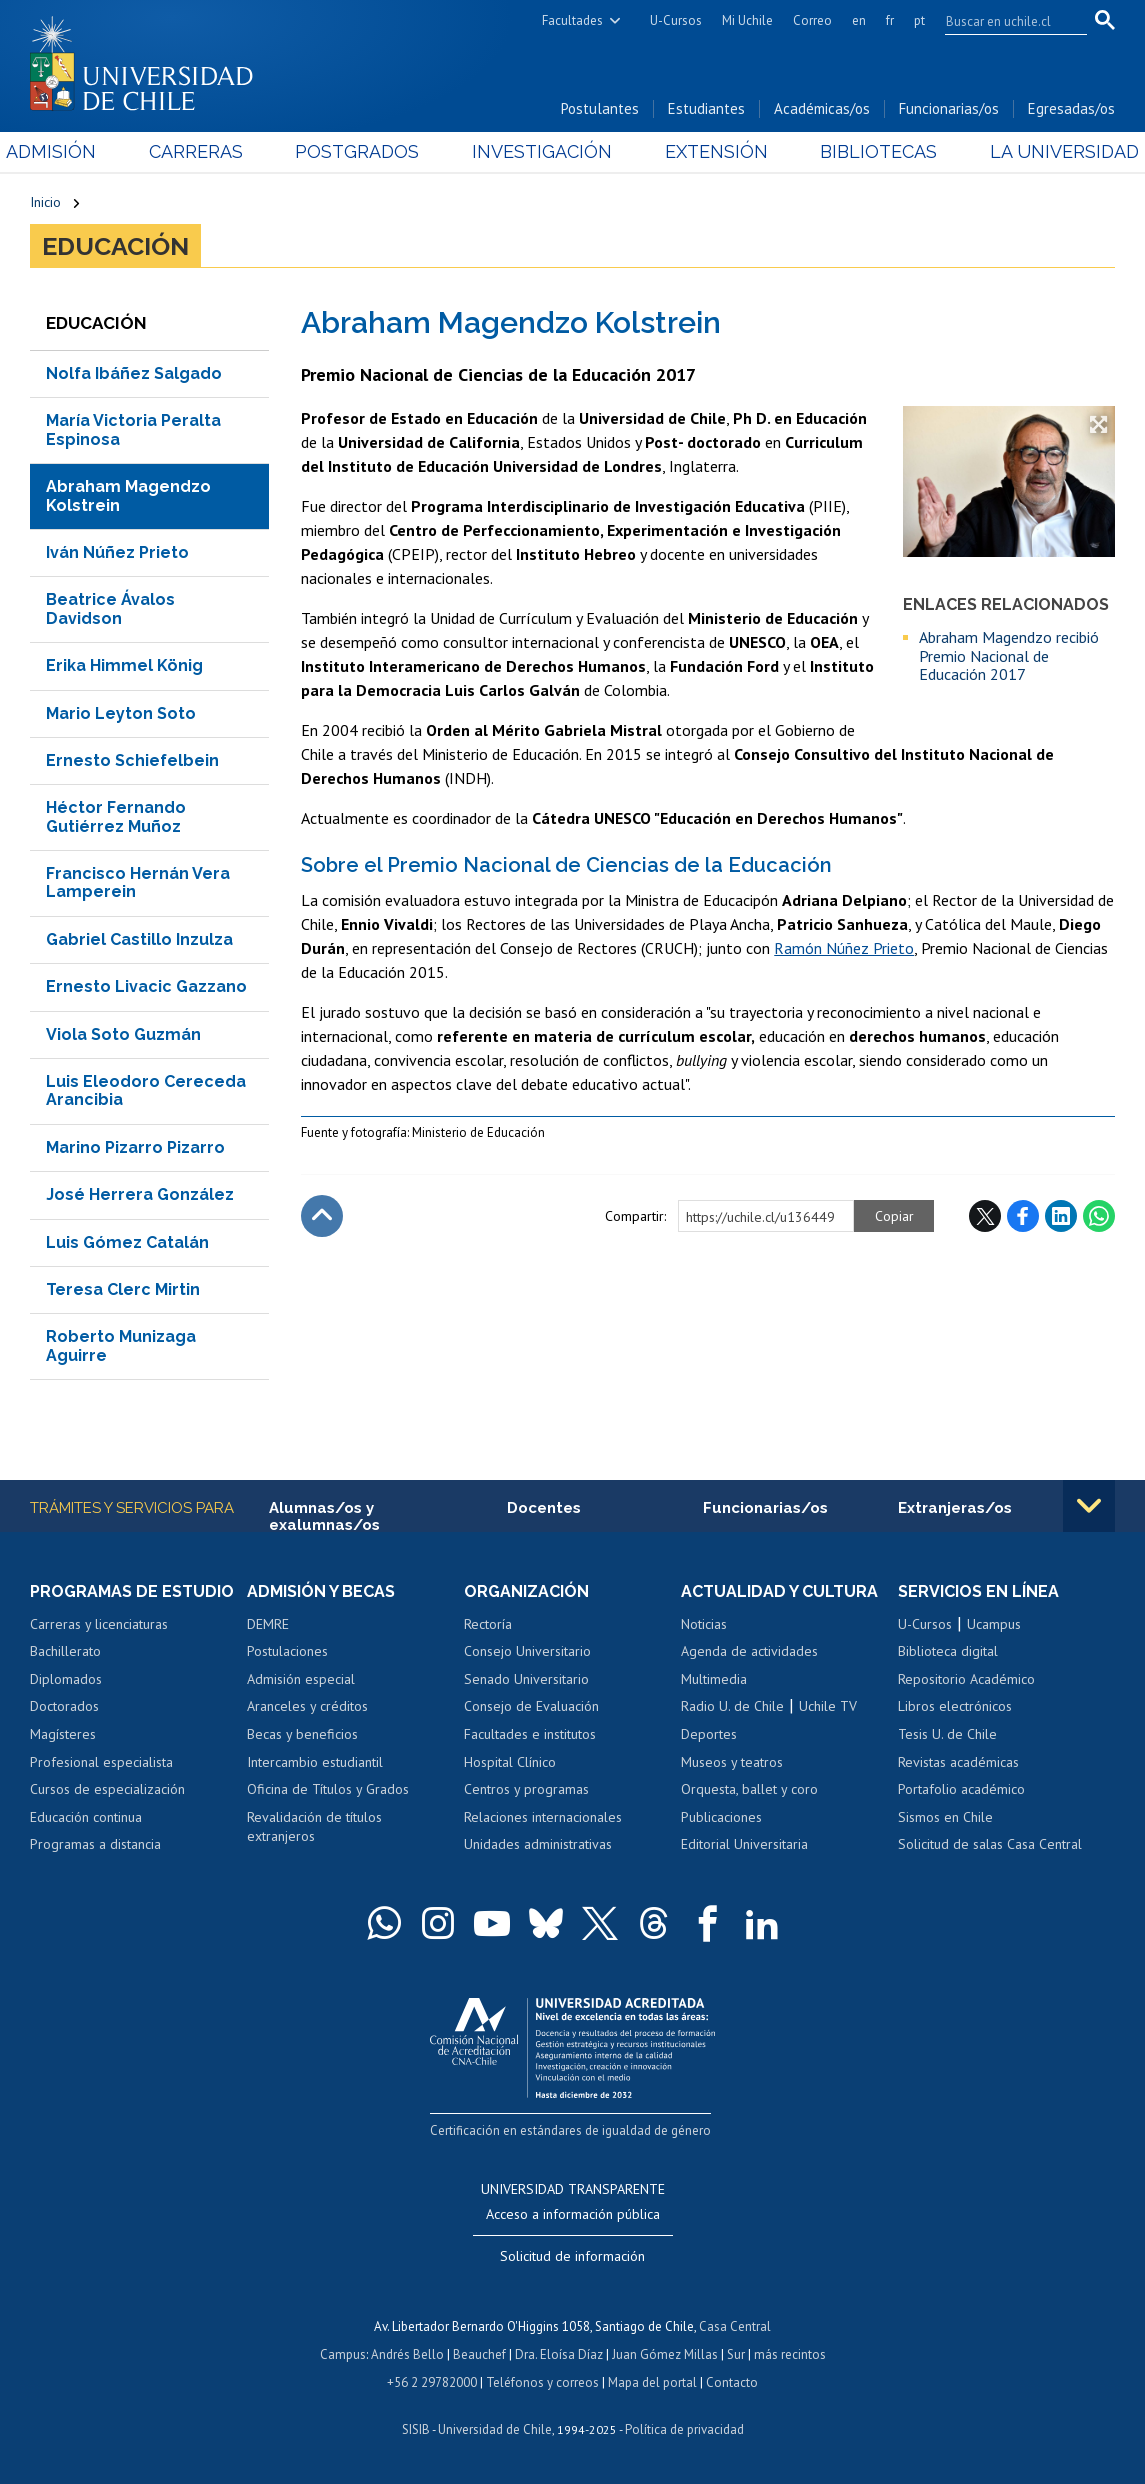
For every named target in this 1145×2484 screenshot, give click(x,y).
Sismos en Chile (945, 1817)
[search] (1004, 21)
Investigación (542, 151)
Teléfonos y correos (542, 2382)
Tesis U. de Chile (947, 1734)
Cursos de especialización (107, 1789)
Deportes (709, 1734)
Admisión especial (301, 1679)
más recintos (790, 2354)
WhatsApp (1099, 1216)
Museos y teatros (732, 1762)
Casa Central (735, 2326)
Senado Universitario (526, 1679)
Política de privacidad (684, 2429)
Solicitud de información (572, 2256)
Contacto (732, 2382)
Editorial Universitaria (744, 1844)
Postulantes (600, 108)
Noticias (704, 1624)
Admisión (75, 151)
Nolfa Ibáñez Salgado (134, 373)
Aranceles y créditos (307, 1706)
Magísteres (63, 1734)
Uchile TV (828, 1706)
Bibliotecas (862, 151)
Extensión (708, 151)
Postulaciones (287, 1651)
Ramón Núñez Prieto (844, 948)
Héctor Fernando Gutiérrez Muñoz (116, 816)
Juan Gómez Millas (665, 2354)
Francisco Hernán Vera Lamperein (138, 882)
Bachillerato (65, 1651)
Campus (343, 2354)
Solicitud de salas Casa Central (990, 1844)
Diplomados (66, 1679)
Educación (115, 246)
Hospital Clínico (510, 1762)
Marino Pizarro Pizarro (135, 1147)
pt (919, 20)
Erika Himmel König (124, 665)
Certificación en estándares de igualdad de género (570, 2130)
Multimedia (714, 1679)
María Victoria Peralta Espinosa (133, 429)
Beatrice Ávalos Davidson (110, 608)
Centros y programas (526, 1789)
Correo (812, 20)
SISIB (416, 2429)
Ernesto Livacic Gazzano (146, 986)
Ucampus (994, 1624)
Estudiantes (706, 108)
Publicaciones (721, 1817)
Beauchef (479, 2354)
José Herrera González (140, 1194)
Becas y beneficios (302, 1734)
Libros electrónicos (955, 1706)
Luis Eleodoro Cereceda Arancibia (146, 1090)
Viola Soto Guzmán (123, 1034)
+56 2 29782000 (432, 2382)
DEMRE (268, 1624)
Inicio (45, 202)
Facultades (572, 20)
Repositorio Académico (966, 1679)
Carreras (212, 151)
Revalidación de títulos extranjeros (314, 1827)
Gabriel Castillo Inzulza (139, 939)
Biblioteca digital (948, 1651)
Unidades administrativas (538, 1844)
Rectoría (488, 1624)
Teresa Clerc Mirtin (123, 1289)
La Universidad (1040, 151)
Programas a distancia (95, 1844)
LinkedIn (1061, 1216)
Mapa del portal (652, 2382)
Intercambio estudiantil (315, 1762)
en (859, 20)
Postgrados (365, 151)
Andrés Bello (407, 2354)
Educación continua (86, 1817)
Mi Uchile (747, 20)
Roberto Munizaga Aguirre (121, 1345)
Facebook (1023, 1216)
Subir (322, 1216)
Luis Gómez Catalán (127, 1242)
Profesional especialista (101, 1762)
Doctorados (64, 1706)
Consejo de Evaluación (531, 1706)
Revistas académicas (958, 1762)
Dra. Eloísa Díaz (559, 2354)
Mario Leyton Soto (121, 713)
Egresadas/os (1071, 108)
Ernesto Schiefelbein (132, 760)
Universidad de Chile (495, 2429)
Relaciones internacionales (543, 1817)
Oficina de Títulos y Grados (328, 1789)
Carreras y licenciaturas (99, 1624)
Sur (736, 2354)
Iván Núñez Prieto (117, 552)
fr (890, 20)
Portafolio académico (961, 1789)
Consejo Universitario (527, 1651)
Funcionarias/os (949, 108)
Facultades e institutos (530, 1734)
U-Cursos (676, 20)
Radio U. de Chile (732, 1706)
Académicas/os (822, 108)
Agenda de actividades (749, 1651)
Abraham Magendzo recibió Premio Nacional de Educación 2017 (1009, 655)
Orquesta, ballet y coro (749, 1789)
